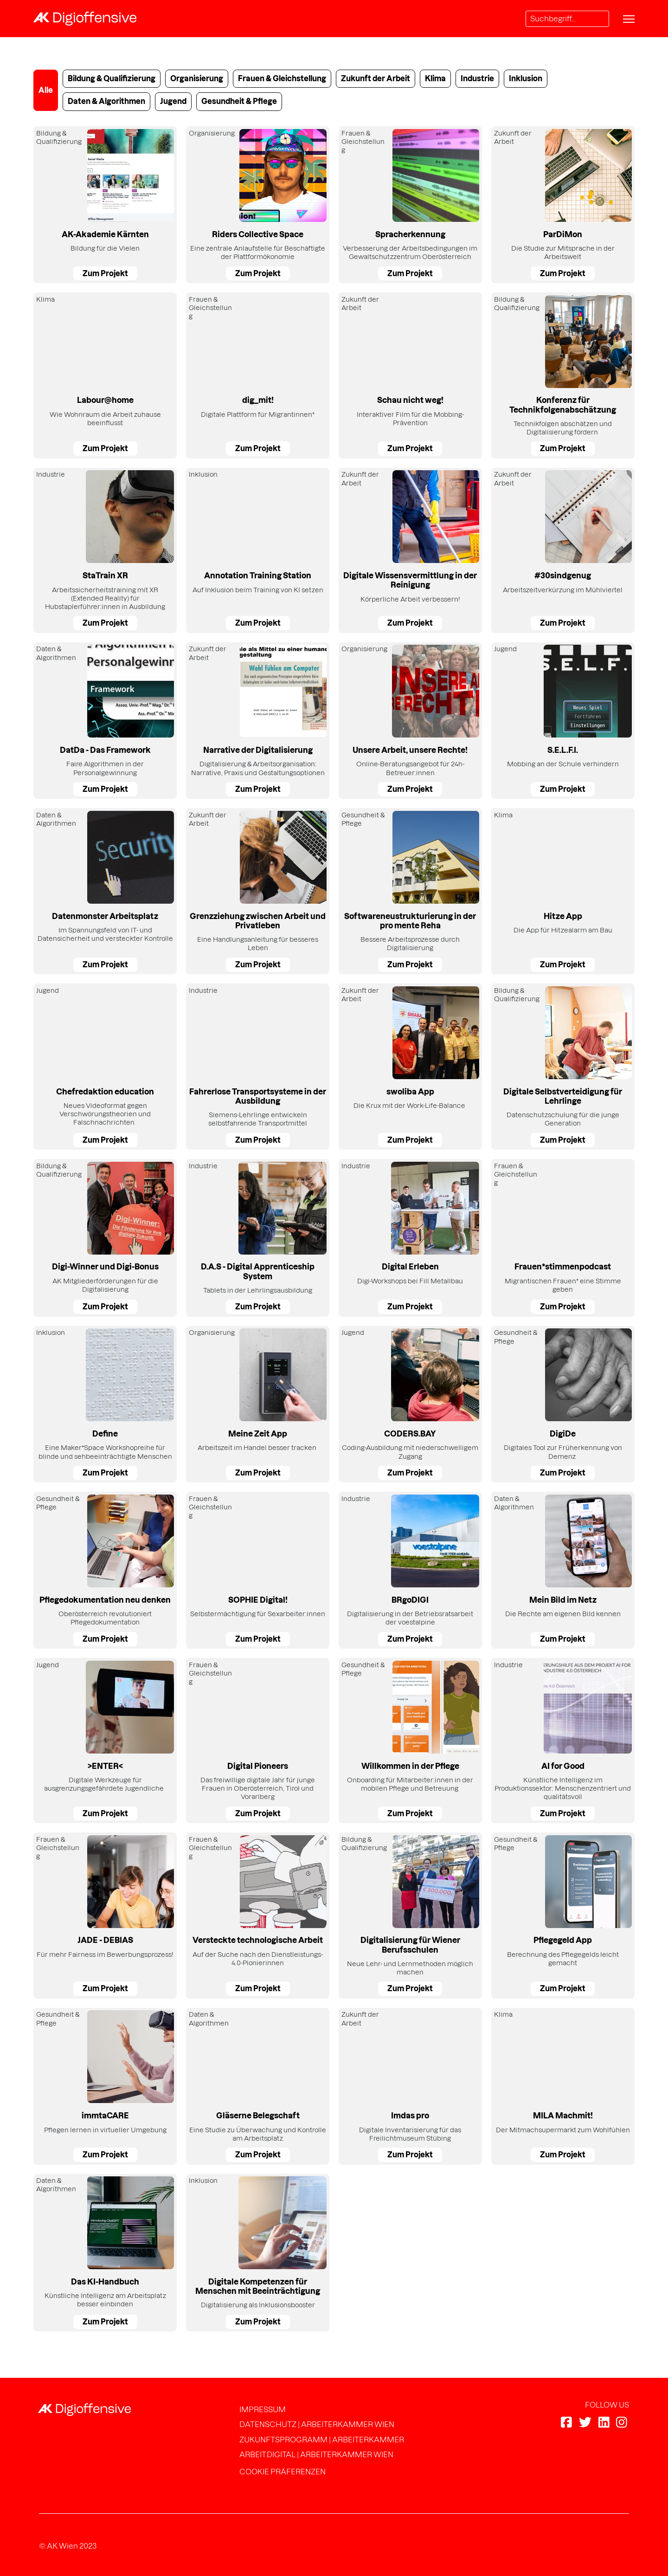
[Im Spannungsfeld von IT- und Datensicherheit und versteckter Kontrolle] (105, 891)
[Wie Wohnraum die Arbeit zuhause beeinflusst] (105, 375)
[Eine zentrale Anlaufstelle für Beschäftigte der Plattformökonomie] (257, 204)
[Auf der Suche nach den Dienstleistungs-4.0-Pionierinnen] (257, 1915)
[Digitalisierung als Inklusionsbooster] (257, 2253)
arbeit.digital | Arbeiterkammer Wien (316, 2454)
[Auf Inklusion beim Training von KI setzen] (257, 550)
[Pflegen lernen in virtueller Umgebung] (105, 2086)
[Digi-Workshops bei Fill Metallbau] (410, 1238)
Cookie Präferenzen (282, 2471)
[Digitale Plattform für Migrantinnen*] (257, 375)
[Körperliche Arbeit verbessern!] (410, 550)
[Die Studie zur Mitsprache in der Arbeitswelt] (563, 204)
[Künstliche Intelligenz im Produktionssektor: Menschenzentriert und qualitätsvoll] (563, 1740)
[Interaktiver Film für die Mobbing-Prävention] (410, 375)
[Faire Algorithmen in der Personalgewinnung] (105, 720)
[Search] (567, 19)
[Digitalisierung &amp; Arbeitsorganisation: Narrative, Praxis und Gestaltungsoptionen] (257, 720)
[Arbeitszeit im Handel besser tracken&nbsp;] (257, 1404)
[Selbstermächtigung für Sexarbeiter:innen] (257, 1570)
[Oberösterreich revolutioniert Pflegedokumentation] (105, 1570)
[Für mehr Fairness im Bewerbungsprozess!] (105, 1915)
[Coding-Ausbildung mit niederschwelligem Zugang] (410, 1404)
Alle (46, 90)
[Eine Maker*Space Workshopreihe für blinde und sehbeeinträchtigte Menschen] (105, 1404)
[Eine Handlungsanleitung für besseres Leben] (257, 891)
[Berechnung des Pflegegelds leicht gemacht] (563, 1915)
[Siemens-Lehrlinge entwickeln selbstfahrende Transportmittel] (257, 1067)
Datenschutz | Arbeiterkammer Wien (316, 2424)
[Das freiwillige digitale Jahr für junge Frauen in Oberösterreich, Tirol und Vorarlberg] (257, 1740)
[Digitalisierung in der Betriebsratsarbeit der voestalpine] (410, 1570)
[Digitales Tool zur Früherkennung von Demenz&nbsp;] (563, 1404)
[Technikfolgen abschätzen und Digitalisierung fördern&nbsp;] (563, 375)
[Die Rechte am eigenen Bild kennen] (563, 1570)
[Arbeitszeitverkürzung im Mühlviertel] (563, 550)
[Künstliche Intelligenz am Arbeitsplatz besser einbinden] (105, 2253)
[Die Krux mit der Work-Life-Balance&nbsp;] (410, 1067)
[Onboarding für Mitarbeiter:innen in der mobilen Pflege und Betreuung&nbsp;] (410, 1740)
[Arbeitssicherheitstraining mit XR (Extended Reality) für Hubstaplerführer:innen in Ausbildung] (105, 550)
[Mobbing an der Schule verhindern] (563, 720)
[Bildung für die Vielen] (105, 204)
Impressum (262, 2409)
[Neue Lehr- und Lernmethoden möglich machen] (410, 1915)
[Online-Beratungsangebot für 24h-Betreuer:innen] (410, 720)
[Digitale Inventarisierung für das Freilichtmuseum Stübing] (410, 2086)
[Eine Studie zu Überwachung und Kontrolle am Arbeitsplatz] (257, 2086)
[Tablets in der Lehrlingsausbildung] (257, 1238)
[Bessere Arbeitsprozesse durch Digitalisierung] (410, 891)
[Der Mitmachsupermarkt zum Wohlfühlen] (563, 2086)
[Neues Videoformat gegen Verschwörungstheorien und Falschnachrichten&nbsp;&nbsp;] (105, 1067)
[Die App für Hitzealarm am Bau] (563, 891)
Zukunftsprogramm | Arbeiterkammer (321, 2439)
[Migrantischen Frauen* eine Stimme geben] (563, 1238)
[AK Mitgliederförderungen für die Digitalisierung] (105, 1238)
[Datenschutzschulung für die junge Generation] (563, 1067)
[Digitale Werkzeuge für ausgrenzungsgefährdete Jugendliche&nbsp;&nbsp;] (105, 1740)
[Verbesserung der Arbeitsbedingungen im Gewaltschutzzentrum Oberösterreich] (410, 204)
